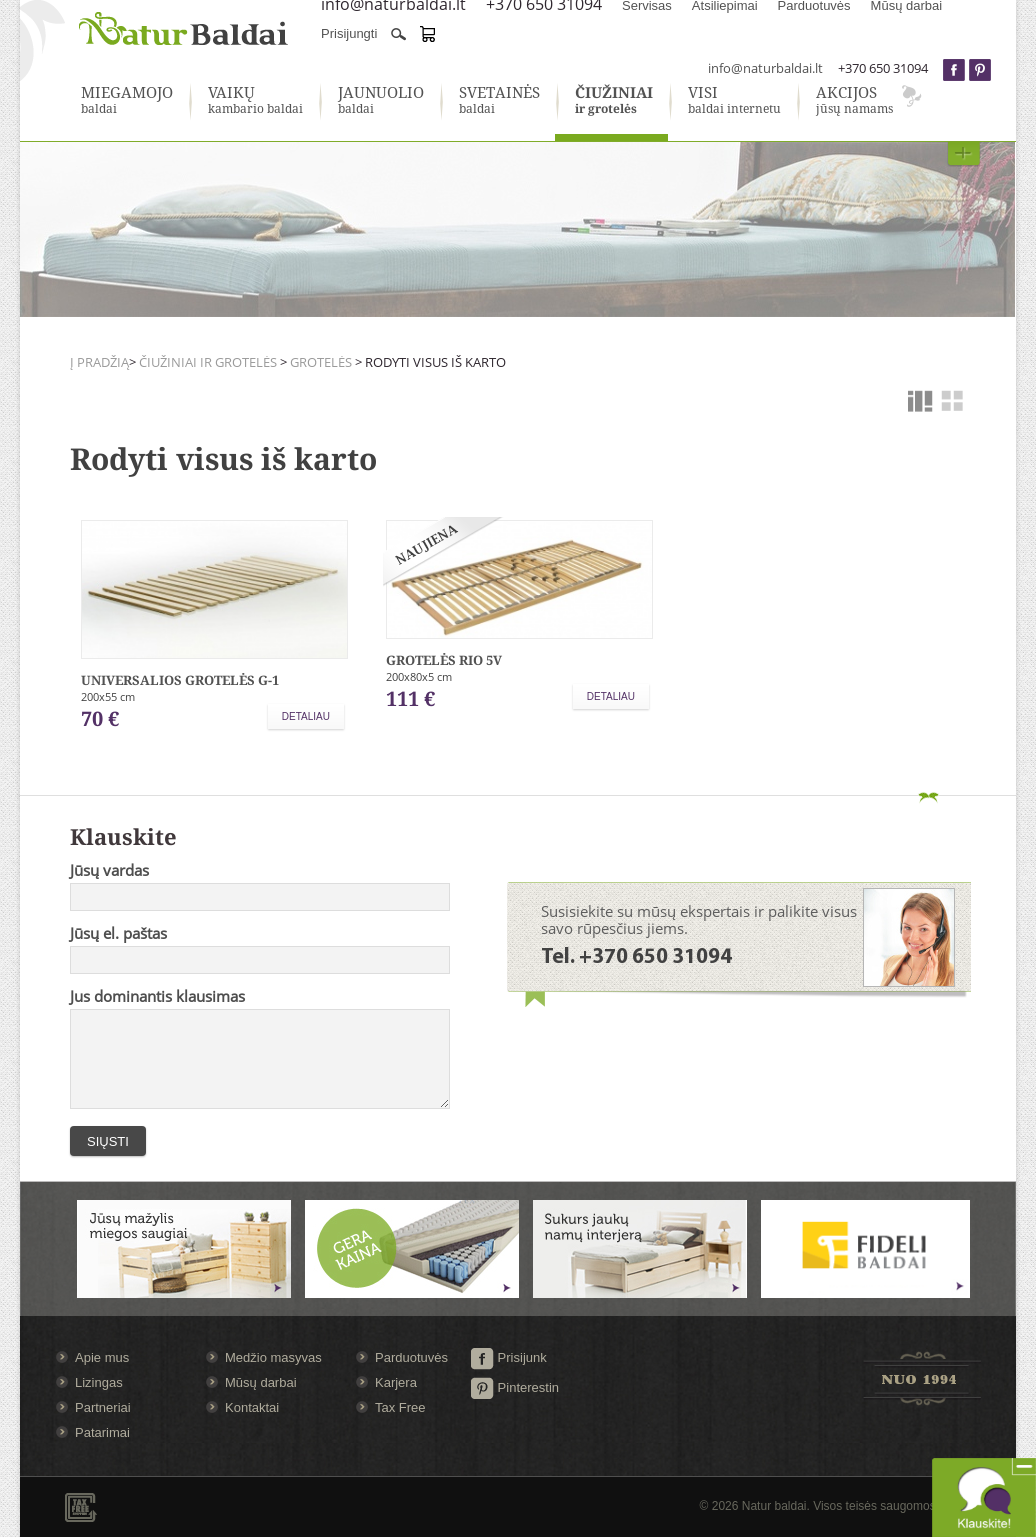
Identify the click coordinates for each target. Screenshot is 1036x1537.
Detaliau (306, 716)
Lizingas (99, 1382)
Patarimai (102, 1432)
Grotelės (321, 362)
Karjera (396, 1382)
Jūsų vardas (109, 870)
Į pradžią (99, 362)
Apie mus (102, 1357)
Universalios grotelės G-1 (180, 680)
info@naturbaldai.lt (765, 68)
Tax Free (400, 1407)
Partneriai (103, 1407)
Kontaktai (252, 1407)
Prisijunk (508, 1357)
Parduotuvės (411, 1357)
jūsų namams (854, 101)
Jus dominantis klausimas (157, 996)
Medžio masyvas (273, 1357)
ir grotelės (614, 101)
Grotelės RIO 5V (444, 660)
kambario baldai (255, 101)
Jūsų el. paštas (118, 933)
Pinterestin (514, 1387)
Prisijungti (349, 33)
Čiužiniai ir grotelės (208, 362)
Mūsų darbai (261, 1382)
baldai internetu (734, 101)
